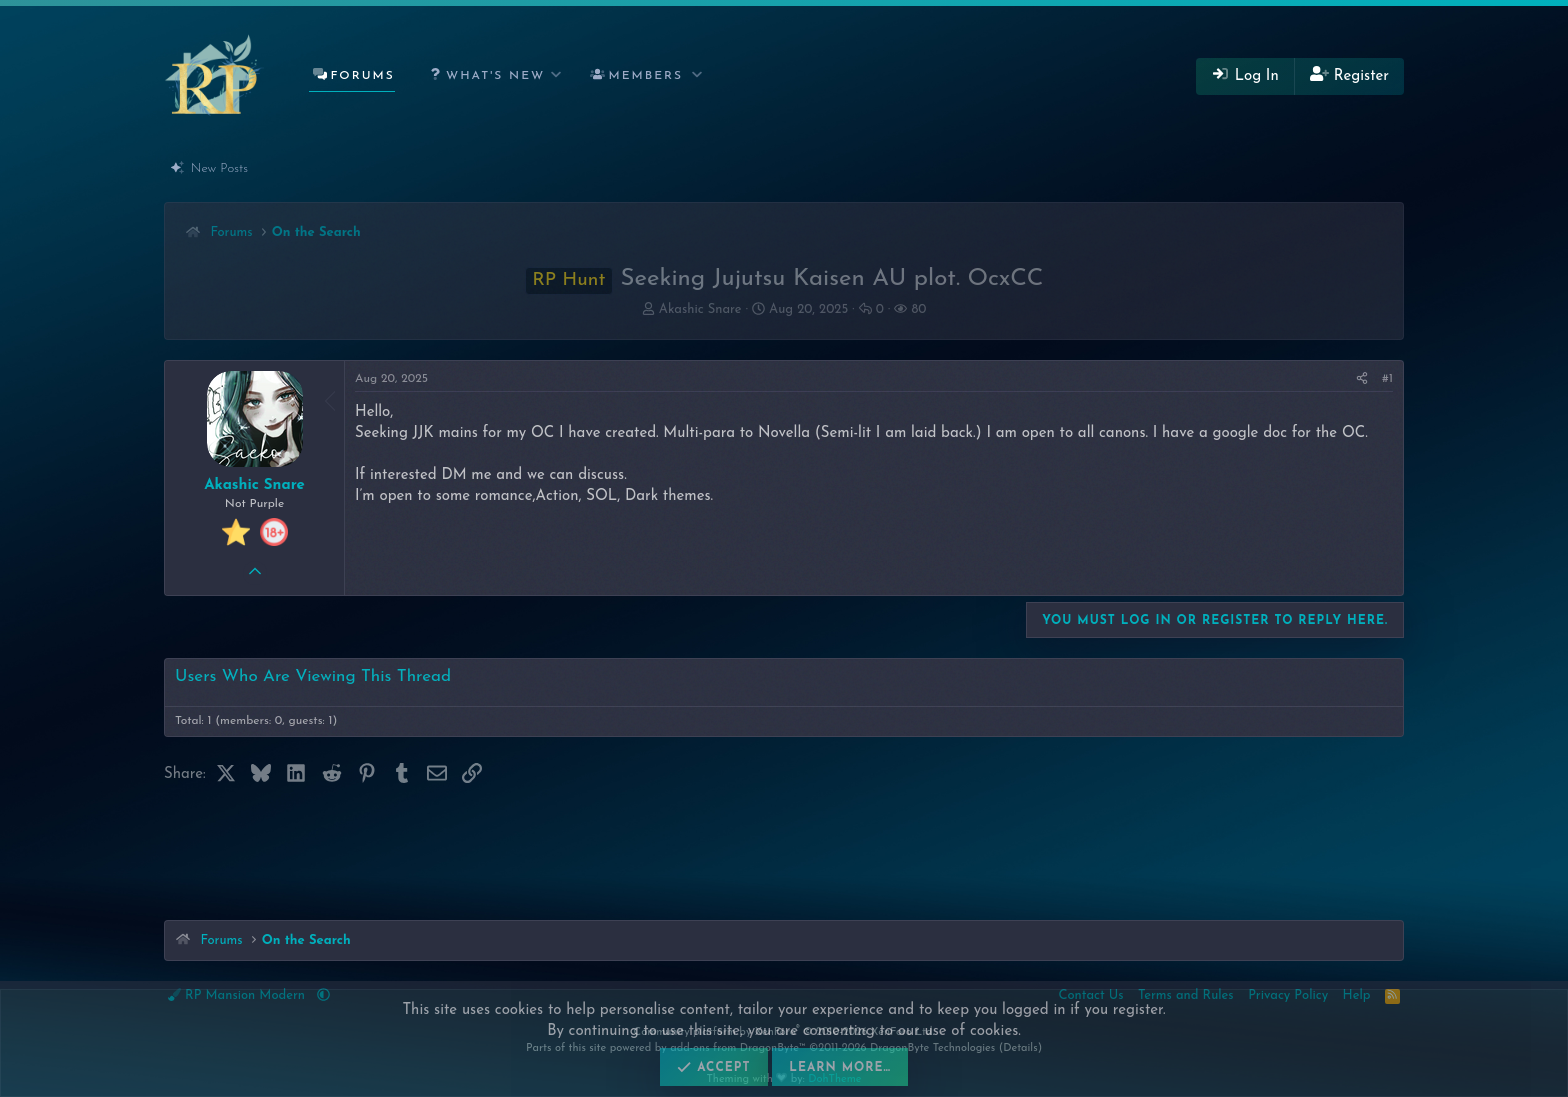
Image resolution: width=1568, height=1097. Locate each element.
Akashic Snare (700, 309)
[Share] (1362, 379)
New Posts (219, 168)
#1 (1387, 379)
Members (646, 76)
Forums (362, 76)
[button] (491, 76)
